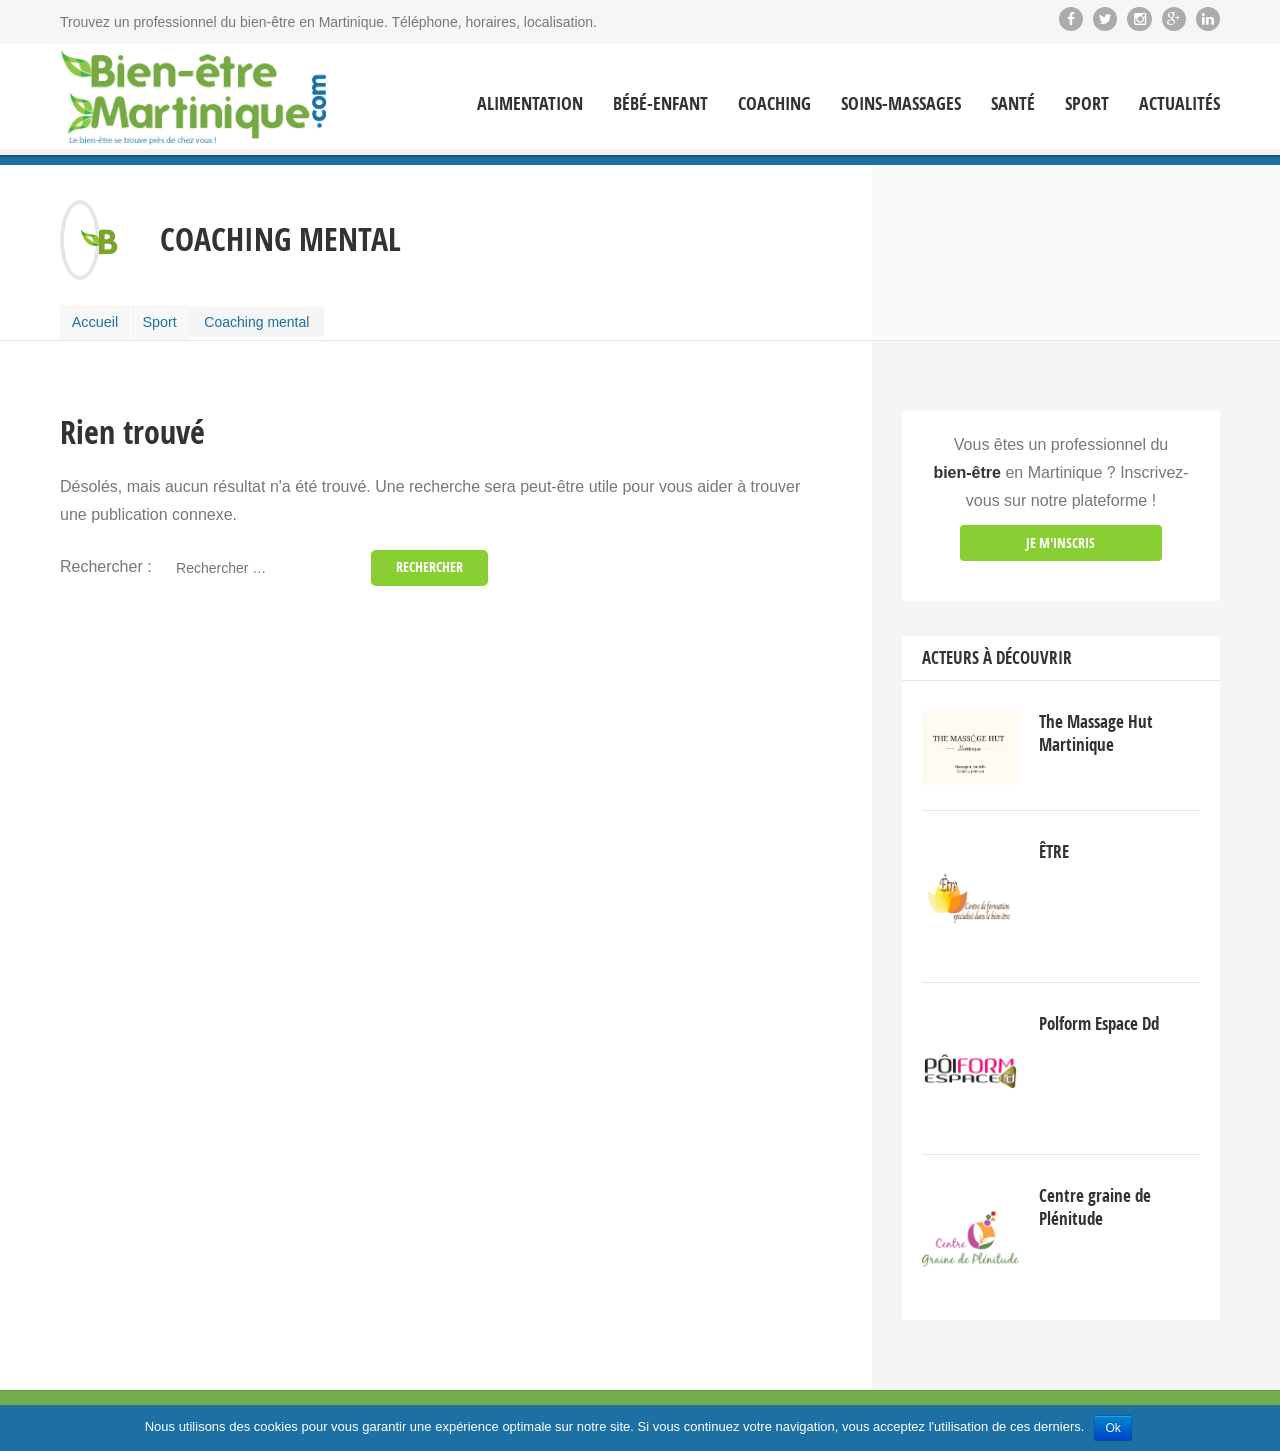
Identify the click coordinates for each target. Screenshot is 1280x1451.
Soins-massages (901, 104)
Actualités (1179, 104)
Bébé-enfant (660, 104)
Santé (1013, 104)
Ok (1112, 1428)
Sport (1087, 104)
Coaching (774, 104)
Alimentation (530, 104)
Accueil (97, 320)
